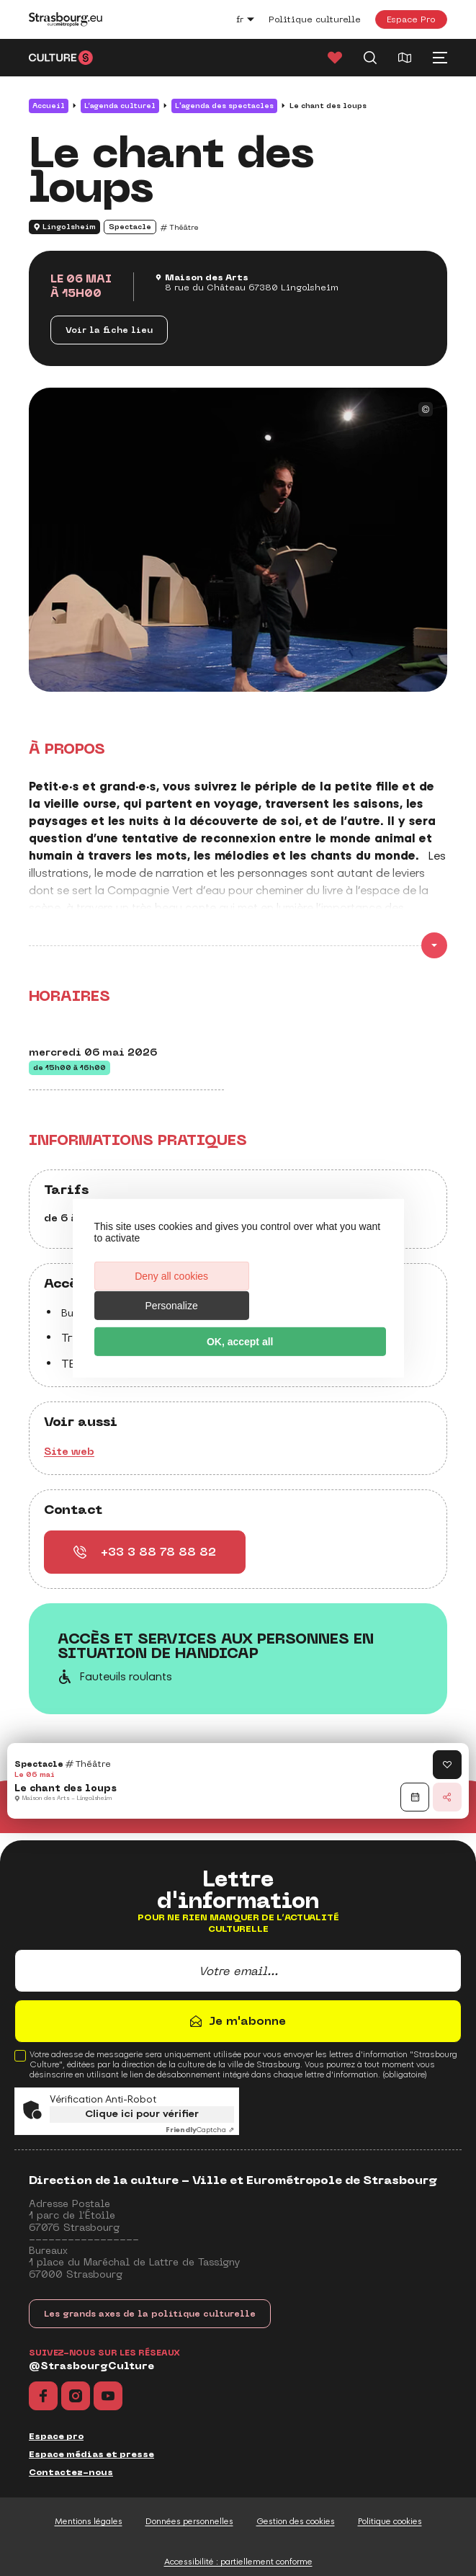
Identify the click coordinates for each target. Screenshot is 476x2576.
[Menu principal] (440, 57)
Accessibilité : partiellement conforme (238, 2562)
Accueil (48, 105)
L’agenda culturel (120, 105)
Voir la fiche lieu (109, 330)
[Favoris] (335, 57)
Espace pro (56, 2436)
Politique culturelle (315, 19)
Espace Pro (411, 19)
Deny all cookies (165, 1290)
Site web (69, 1451)
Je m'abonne (247, 2020)
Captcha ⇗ (200, 2130)
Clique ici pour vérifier (142, 2114)
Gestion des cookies (295, 2521)
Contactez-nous (71, 2472)
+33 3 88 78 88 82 (144, 1551)
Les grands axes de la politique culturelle (150, 2313)
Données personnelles (189, 2521)
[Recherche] (370, 57)
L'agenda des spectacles (224, 105)
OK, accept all (238, 1326)
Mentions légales (88, 2521)
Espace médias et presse (91, 2454)
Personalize (310, 1290)
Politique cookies (390, 2521)
